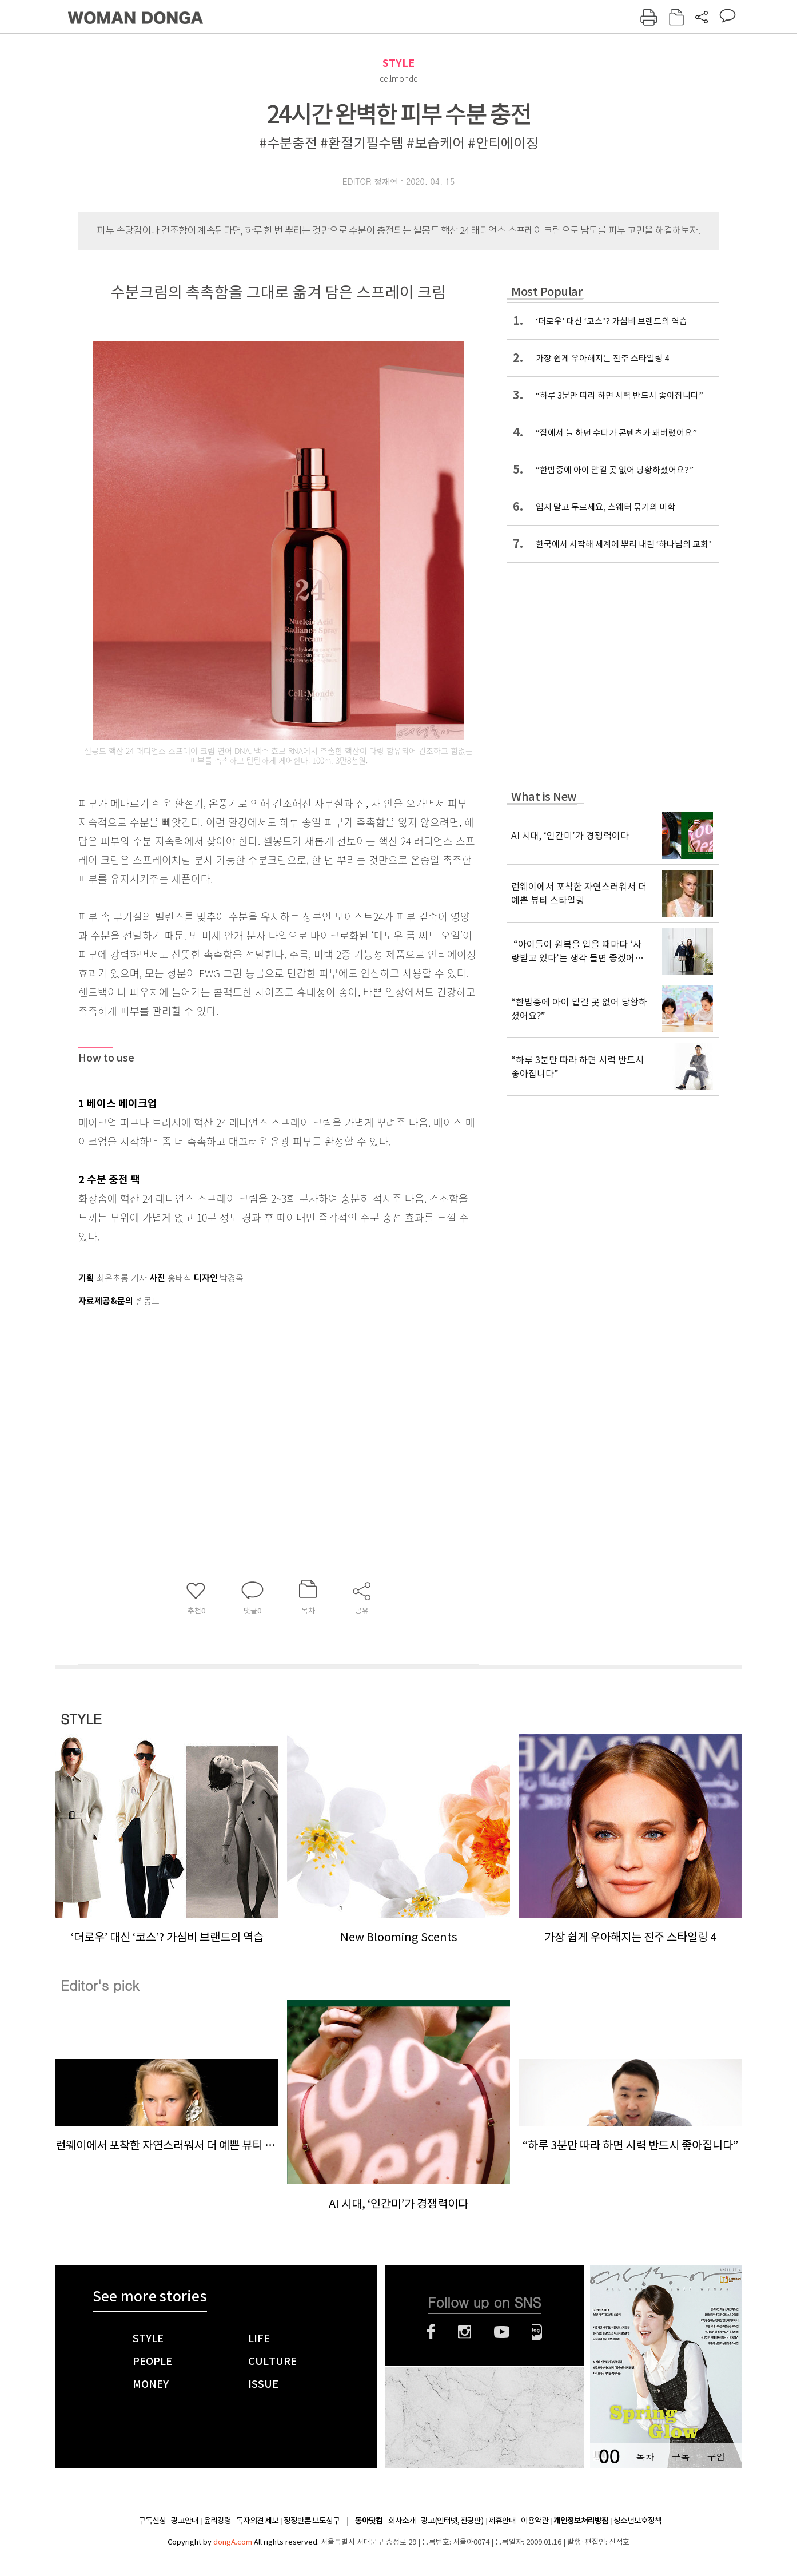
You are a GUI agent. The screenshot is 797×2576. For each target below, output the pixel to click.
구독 (680, 2456)
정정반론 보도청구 (312, 2520)
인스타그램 (464, 2332)
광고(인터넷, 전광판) (452, 2520)
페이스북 (431, 2332)
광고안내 (184, 2520)
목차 (645, 2456)
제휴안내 (502, 2520)
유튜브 (501, 2332)
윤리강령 (217, 2520)
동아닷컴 (368, 2521)
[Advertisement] (249, 1400)
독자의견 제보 (257, 2520)
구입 (716, 2456)
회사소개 (402, 2520)
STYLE (398, 63)
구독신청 (152, 2520)
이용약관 (534, 2520)
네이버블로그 (537, 2332)
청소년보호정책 (637, 2520)
